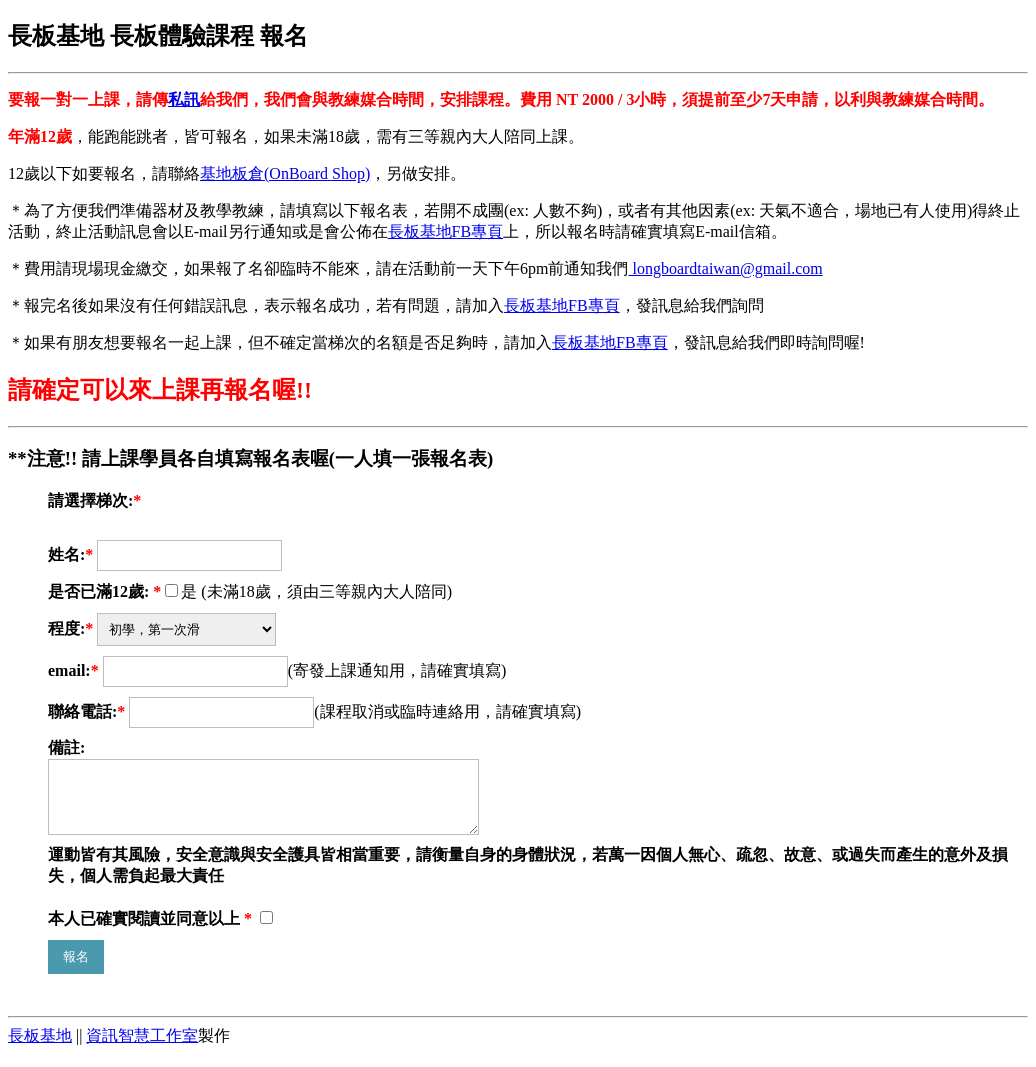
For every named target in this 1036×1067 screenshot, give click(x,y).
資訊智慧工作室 (142, 1047)
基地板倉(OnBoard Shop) (285, 173)
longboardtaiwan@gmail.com (725, 268)
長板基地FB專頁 (446, 231)
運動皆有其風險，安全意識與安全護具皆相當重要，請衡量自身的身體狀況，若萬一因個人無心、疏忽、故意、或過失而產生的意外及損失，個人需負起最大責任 (528, 877)
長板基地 (40, 1047)
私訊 (184, 99)
